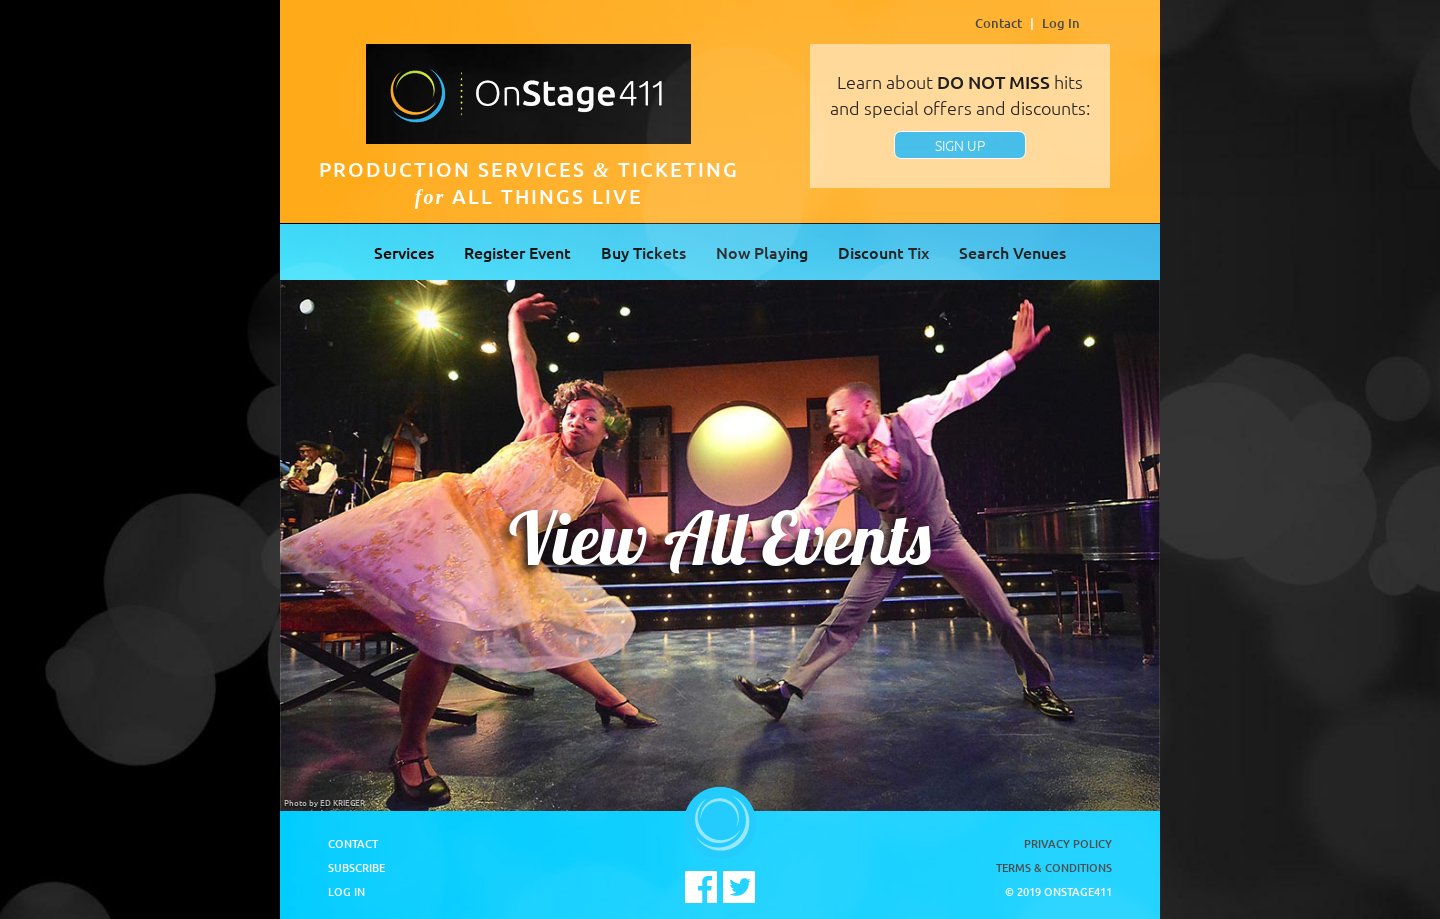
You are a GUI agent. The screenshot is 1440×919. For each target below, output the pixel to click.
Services (404, 252)
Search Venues (1012, 252)
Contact (998, 23)
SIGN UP (960, 145)
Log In (1061, 23)
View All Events (720, 538)
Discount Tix (883, 252)
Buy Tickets (643, 252)
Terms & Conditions (1054, 867)
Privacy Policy (1068, 843)
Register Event (517, 252)
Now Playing (762, 252)
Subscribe (356, 867)
